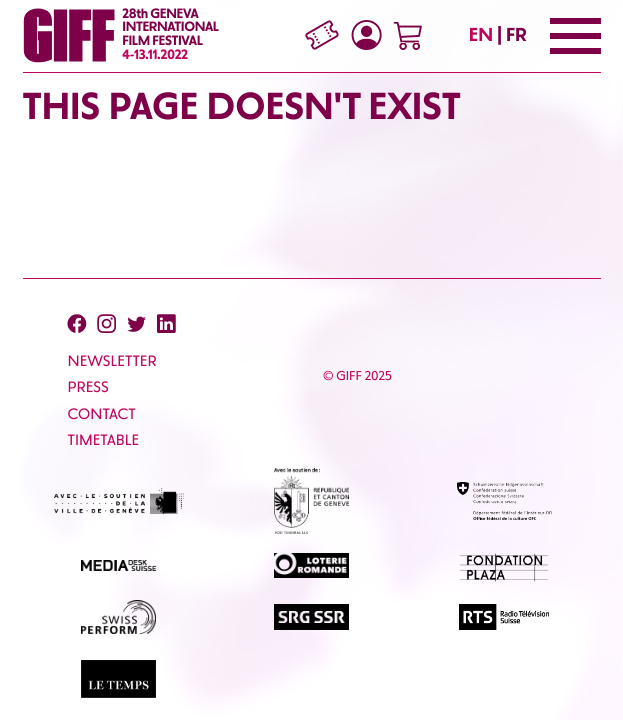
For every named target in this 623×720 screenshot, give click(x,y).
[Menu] (575, 36)
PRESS (88, 387)
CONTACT (102, 414)
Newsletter (112, 361)
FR (516, 34)
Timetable (104, 440)
